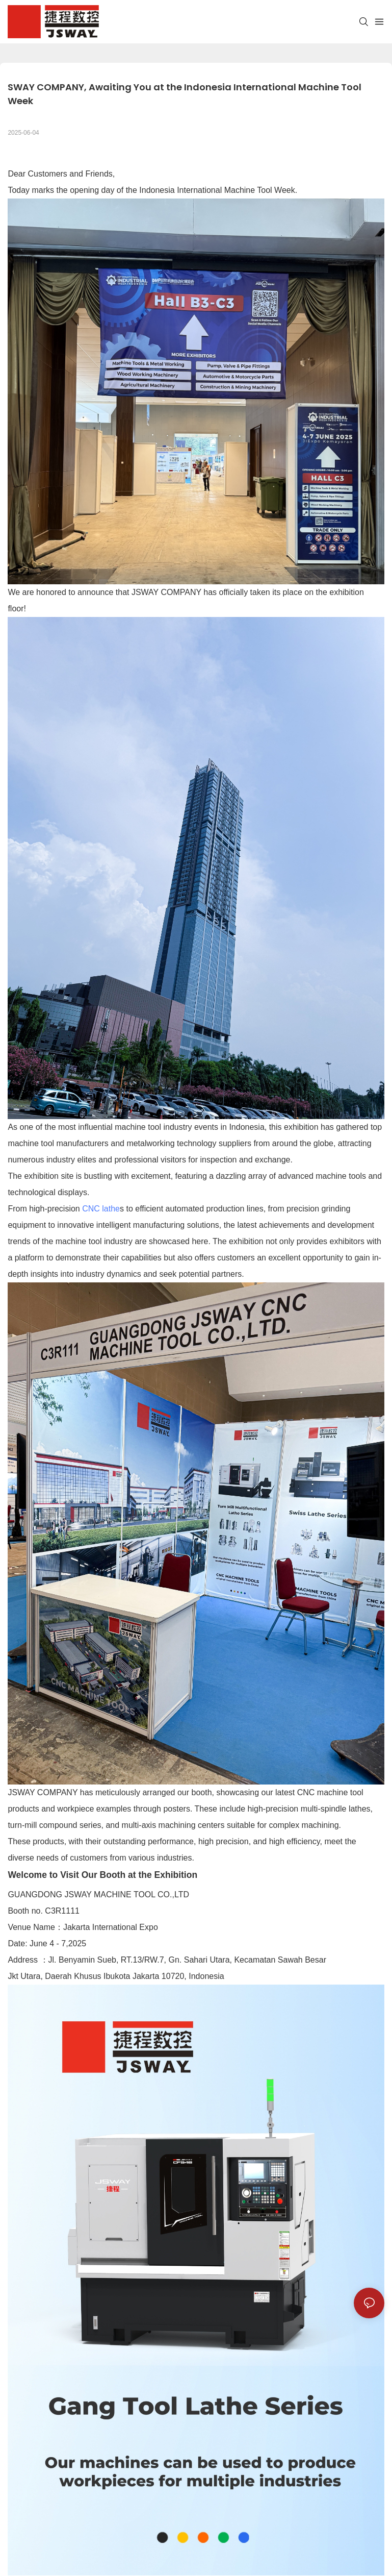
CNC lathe (101, 1208)
